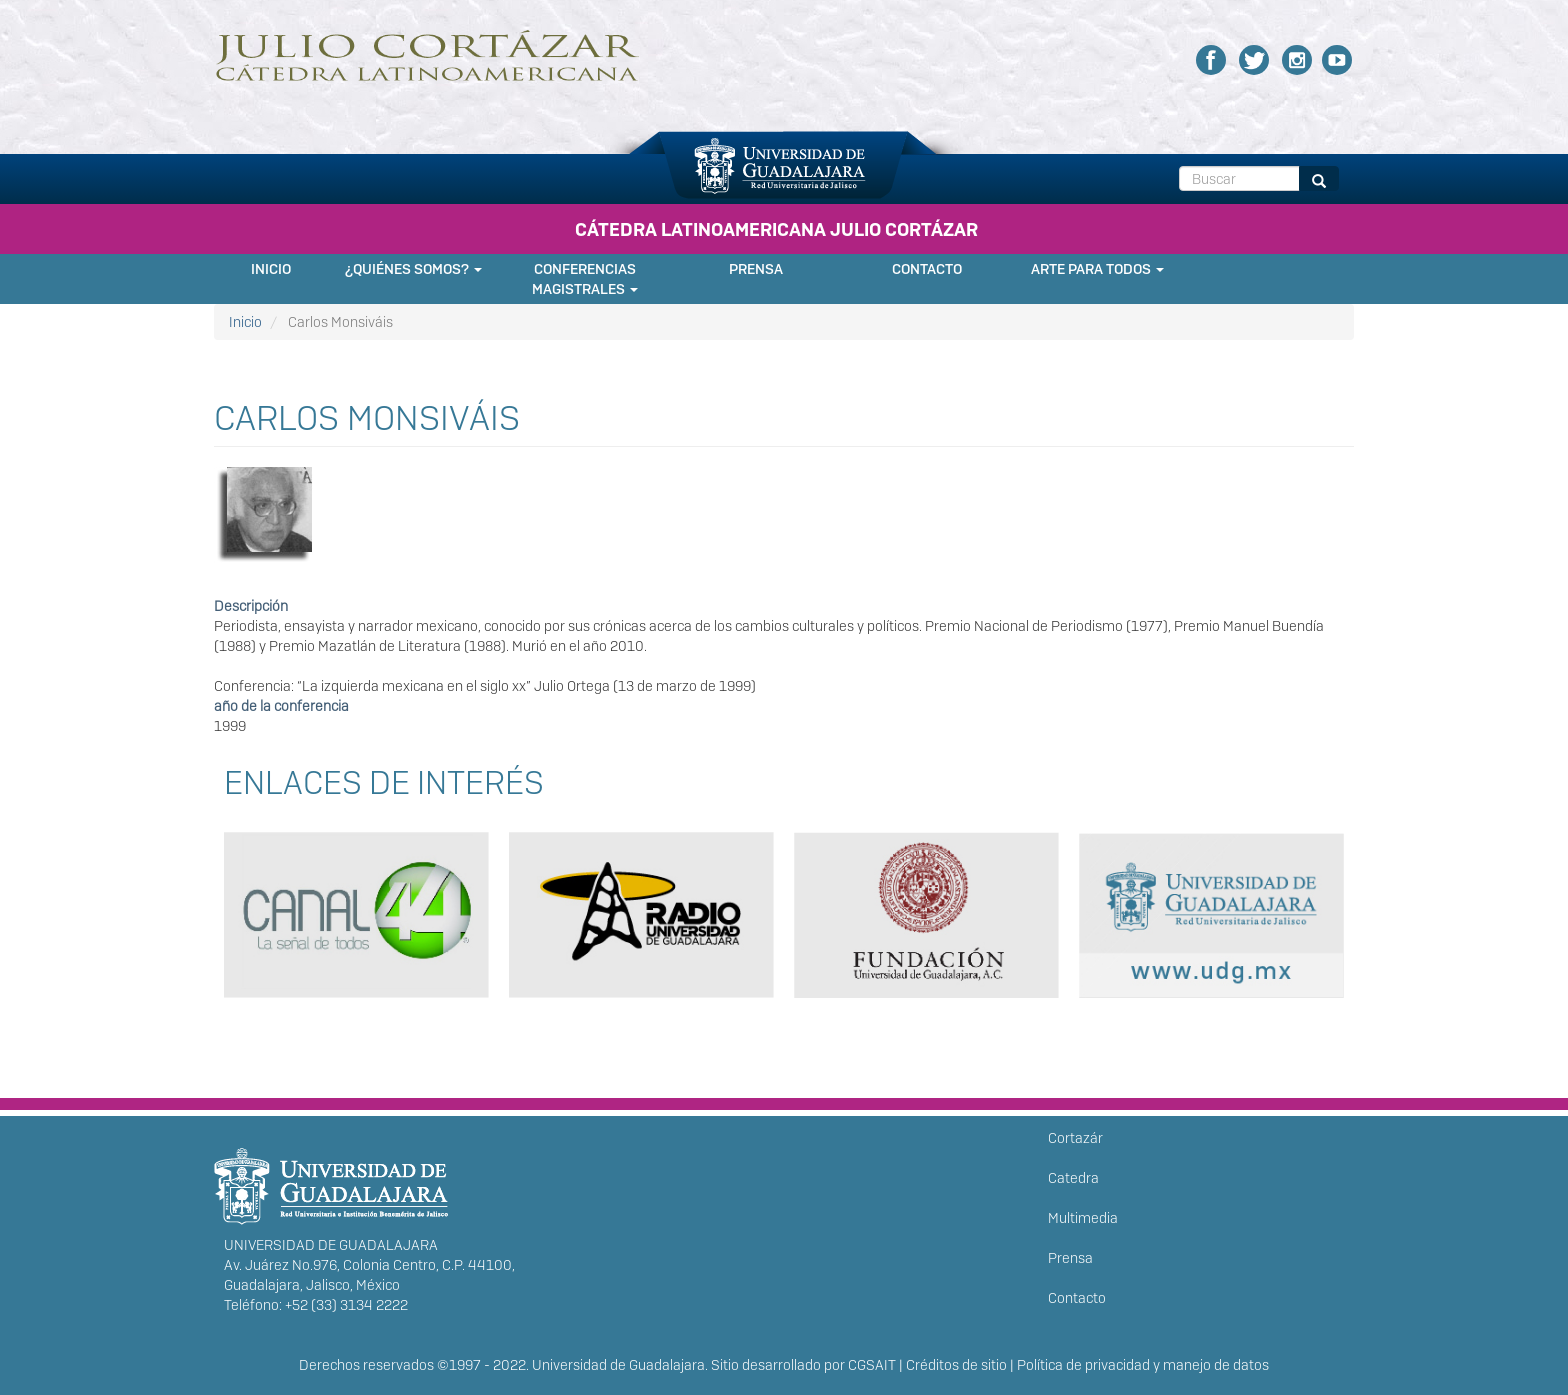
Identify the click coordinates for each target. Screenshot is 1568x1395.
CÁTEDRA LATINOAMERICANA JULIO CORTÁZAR (776, 229)
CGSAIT (872, 1365)
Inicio (271, 269)
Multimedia (1083, 1218)
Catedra (1073, 1178)
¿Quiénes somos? (413, 269)
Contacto (927, 269)
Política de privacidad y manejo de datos (1143, 1365)
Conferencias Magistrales (585, 279)
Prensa (756, 269)
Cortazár (1075, 1138)
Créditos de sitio (956, 1365)
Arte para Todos (1097, 269)
